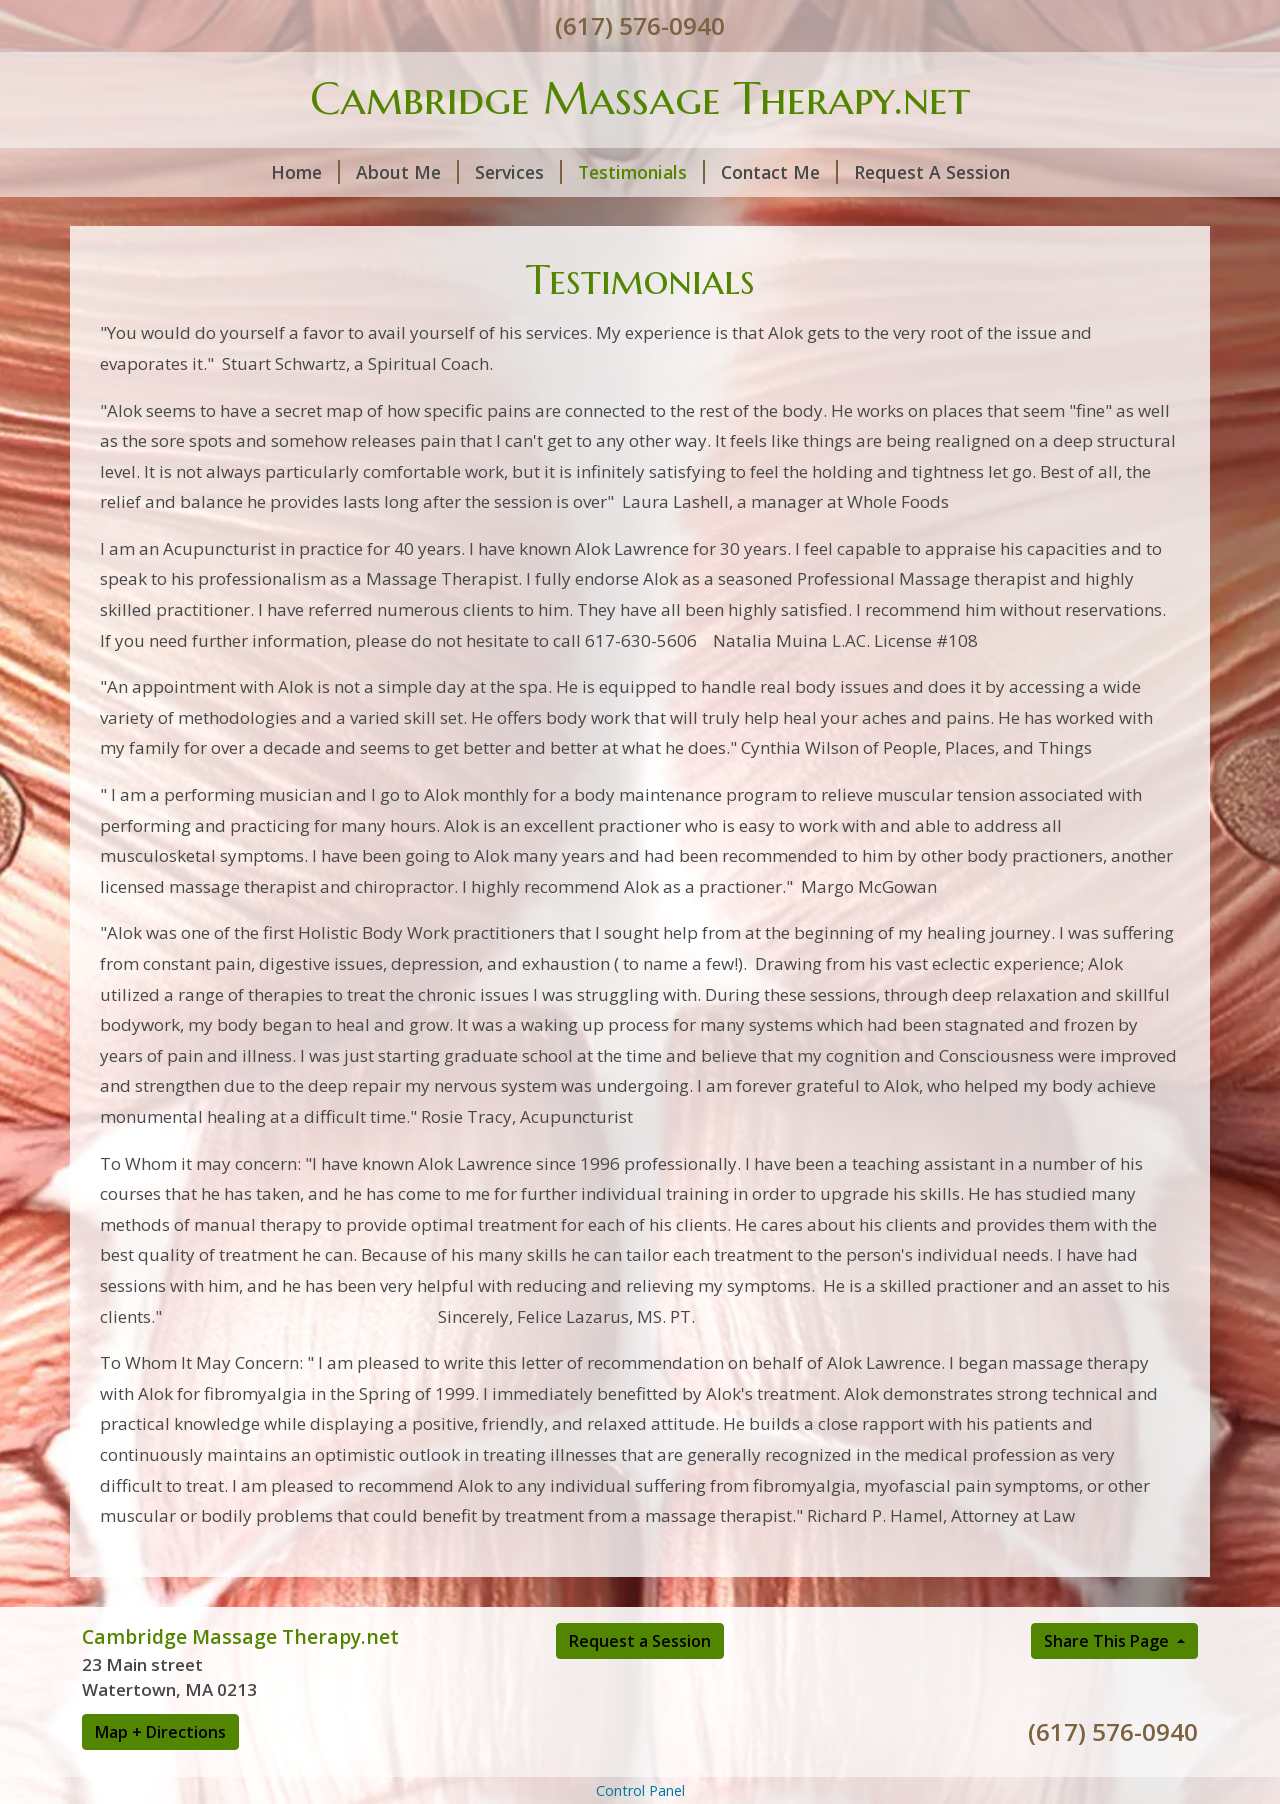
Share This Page (1108, 1641)
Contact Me (779, 172)
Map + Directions (160, 1732)
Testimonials (641, 172)
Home (305, 172)
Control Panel (640, 1790)
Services (518, 172)
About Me (407, 172)
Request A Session (932, 172)
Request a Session (640, 1641)
